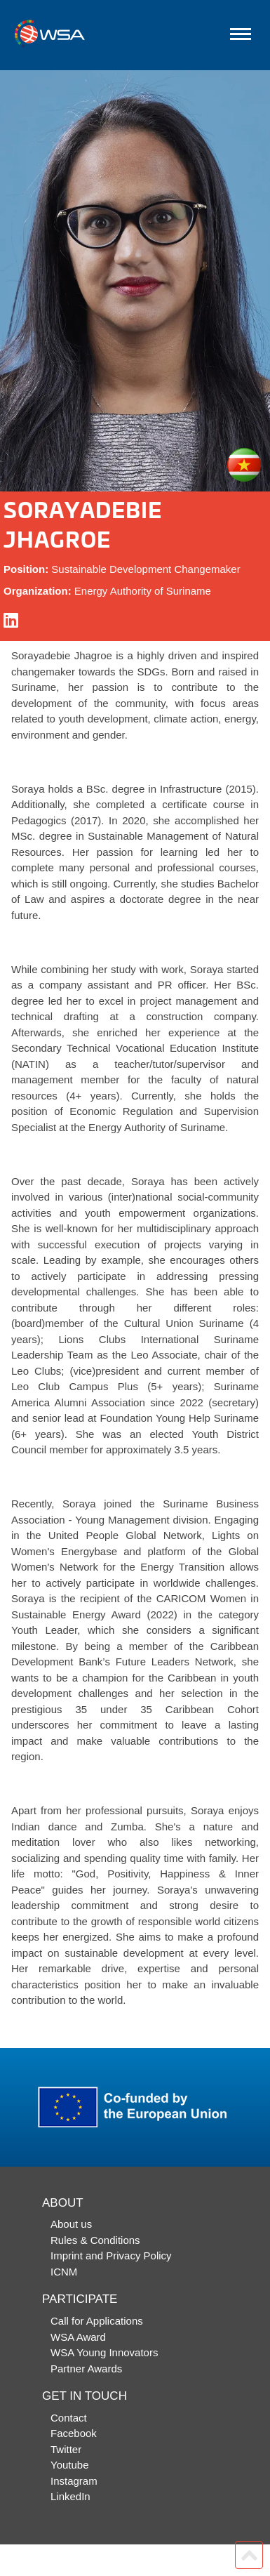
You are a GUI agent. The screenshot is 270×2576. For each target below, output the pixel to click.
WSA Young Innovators (104, 2352)
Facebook (73, 2433)
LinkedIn (70, 2496)
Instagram (73, 2481)
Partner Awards (86, 2368)
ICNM (63, 2272)
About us (71, 2224)
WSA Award (78, 2337)
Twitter (65, 2449)
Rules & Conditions (95, 2240)
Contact (68, 2418)
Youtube (69, 2465)
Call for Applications (96, 2321)
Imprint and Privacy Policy (111, 2255)
